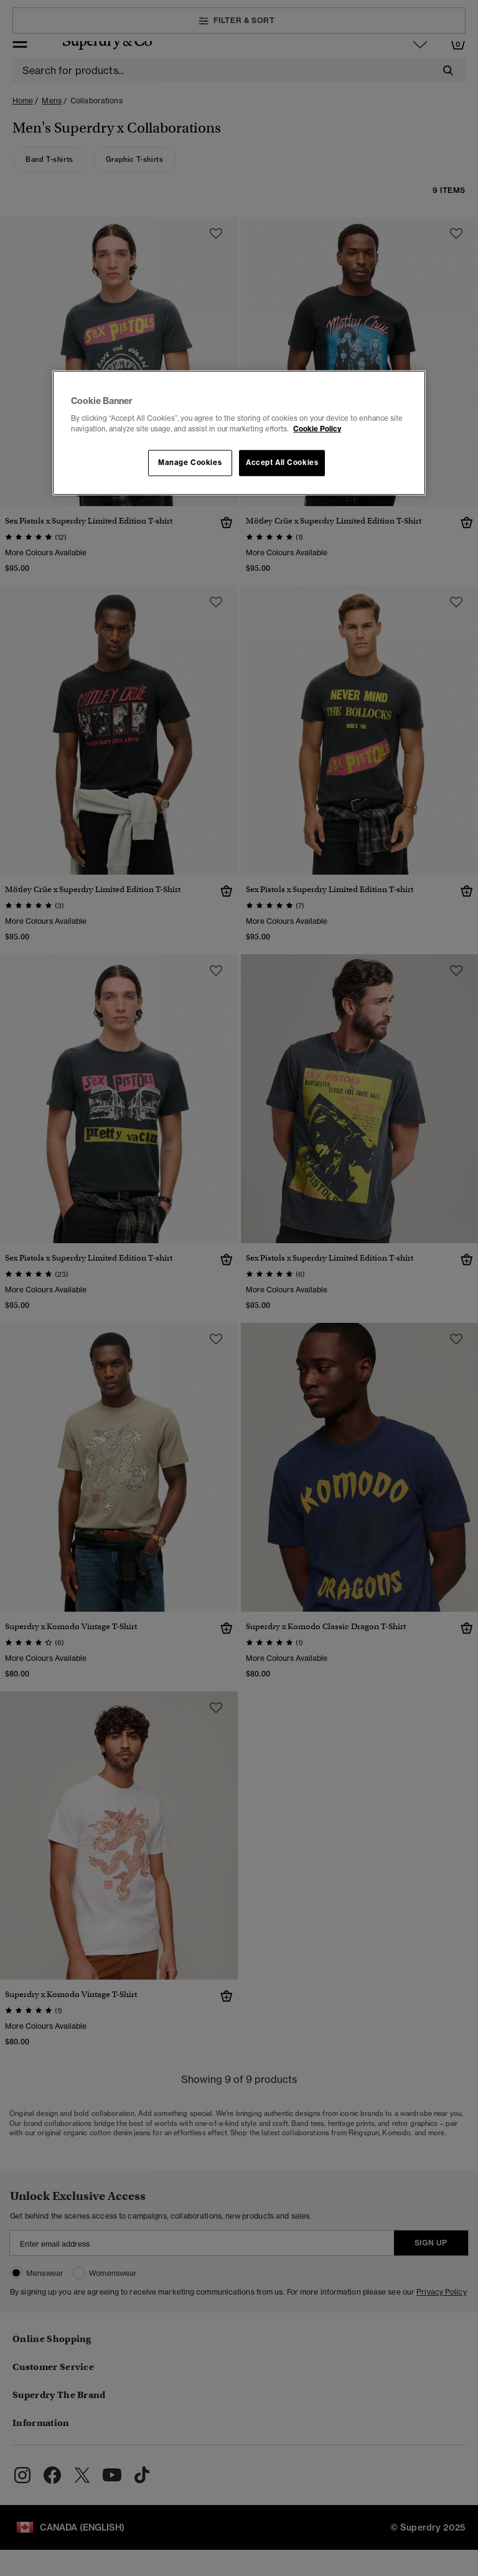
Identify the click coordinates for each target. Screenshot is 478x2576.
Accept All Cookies (282, 462)
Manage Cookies (190, 462)
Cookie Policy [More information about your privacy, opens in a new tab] (317, 429)
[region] (239, 433)
